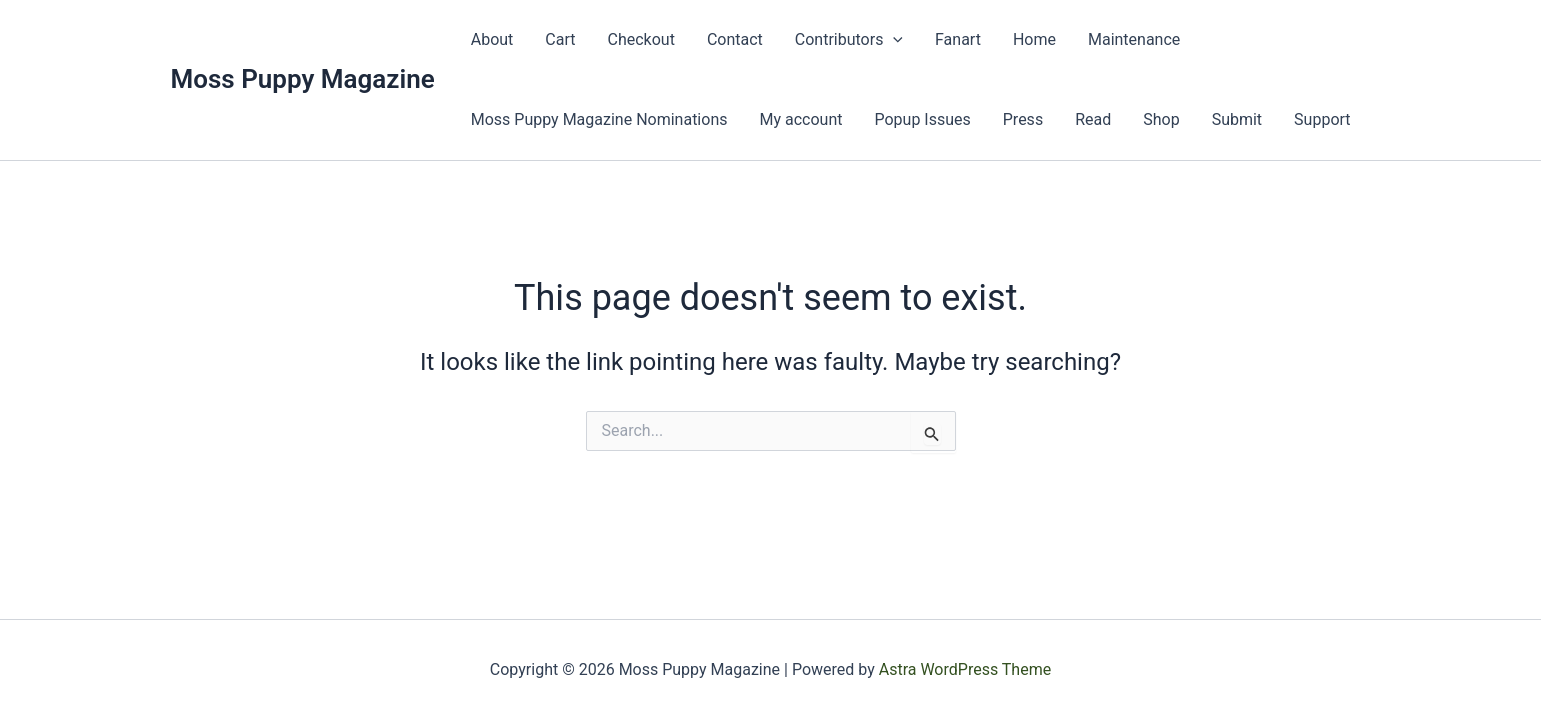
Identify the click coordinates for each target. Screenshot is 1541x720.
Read (1093, 119)
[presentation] (893, 40)
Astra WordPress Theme (965, 669)
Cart (560, 39)
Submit (1237, 119)
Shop (1161, 119)
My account (800, 119)
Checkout (641, 39)
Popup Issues (922, 119)
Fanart (958, 39)
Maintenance (1134, 39)
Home (1034, 39)
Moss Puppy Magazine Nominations (599, 119)
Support (1322, 119)
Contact (735, 39)
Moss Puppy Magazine (303, 79)
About (492, 39)
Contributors (849, 40)
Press (1023, 119)
